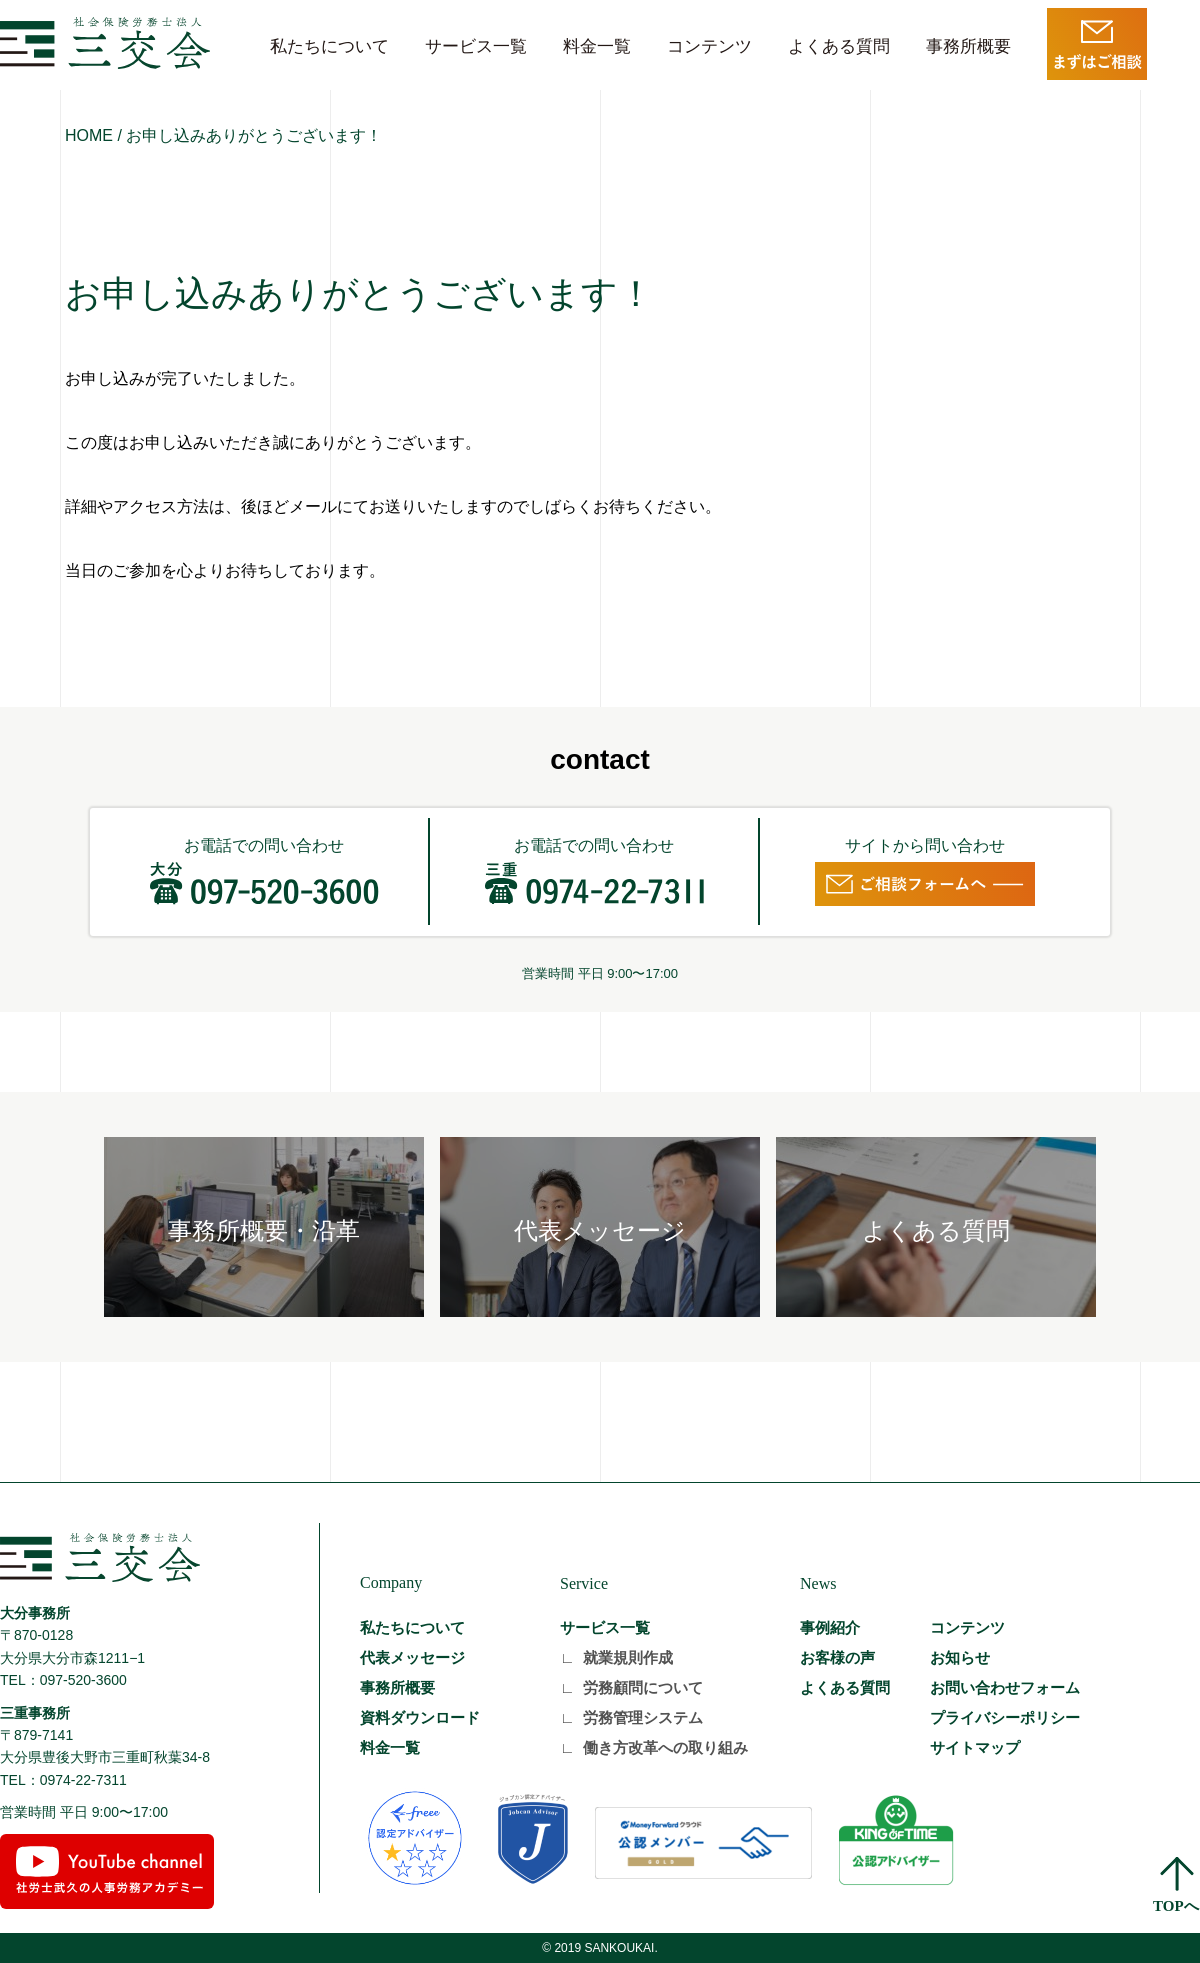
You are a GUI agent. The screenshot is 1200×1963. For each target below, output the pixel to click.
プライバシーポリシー (1005, 1717)
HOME (89, 135)
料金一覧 (597, 46)
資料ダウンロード (420, 1717)
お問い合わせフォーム (1005, 1687)
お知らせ (960, 1657)
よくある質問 (839, 46)
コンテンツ (709, 46)
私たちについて (329, 46)
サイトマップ (975, 1747)
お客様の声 (837, 1657)
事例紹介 (830, 1627)
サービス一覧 (476, 46)
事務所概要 (968, 46)
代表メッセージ (412, 1657)
